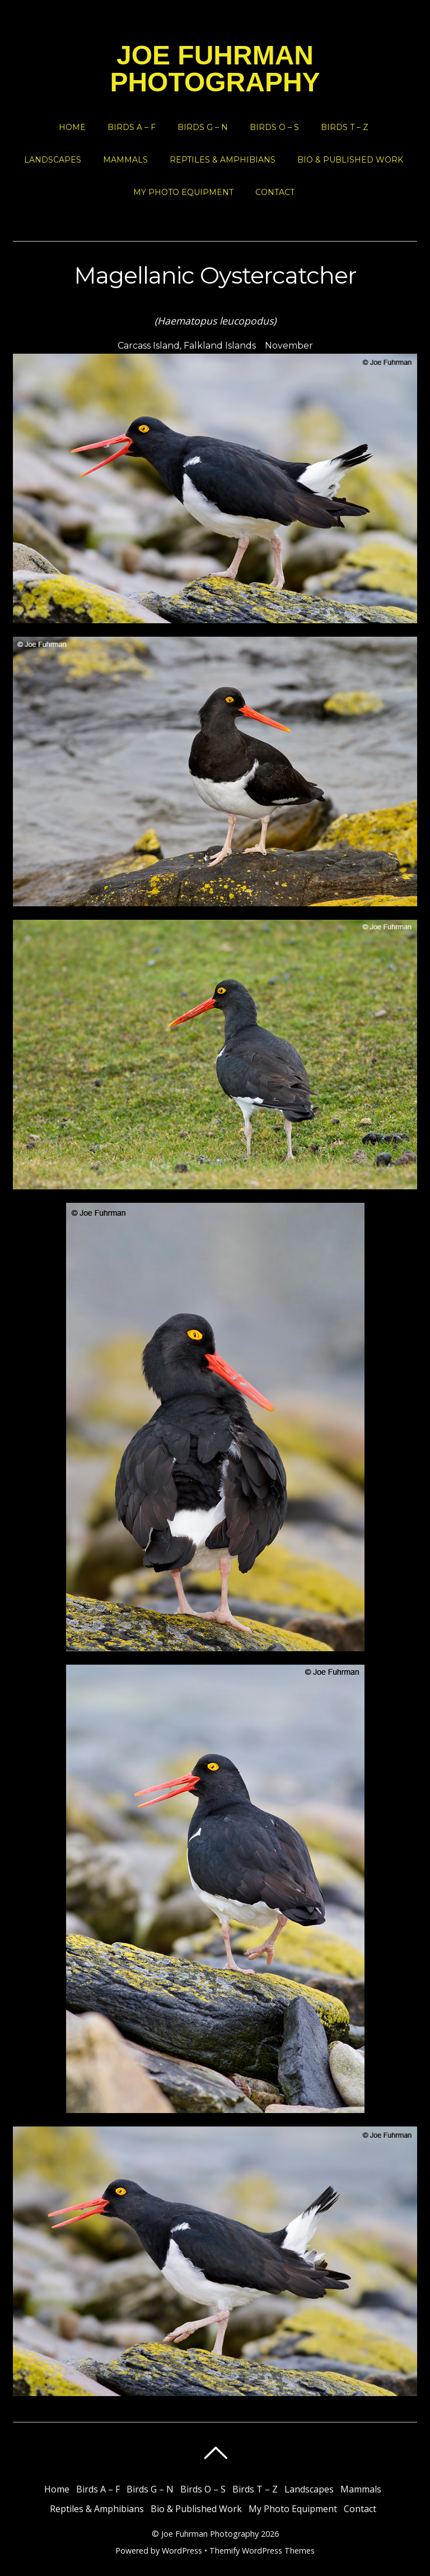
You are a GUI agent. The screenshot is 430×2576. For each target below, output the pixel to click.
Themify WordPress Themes (262, 2550)
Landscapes (52, 160)
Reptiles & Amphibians (222, 160)
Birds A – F (132, 127)
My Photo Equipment (183, 192)
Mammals (125, 160)
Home (72, 127)
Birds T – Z (344, 127)
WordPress (182, 2550)
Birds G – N (202, 127)
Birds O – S (274, 127)
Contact (275, 192)
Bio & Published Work (350, 160)
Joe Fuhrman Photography (210, 2533)
